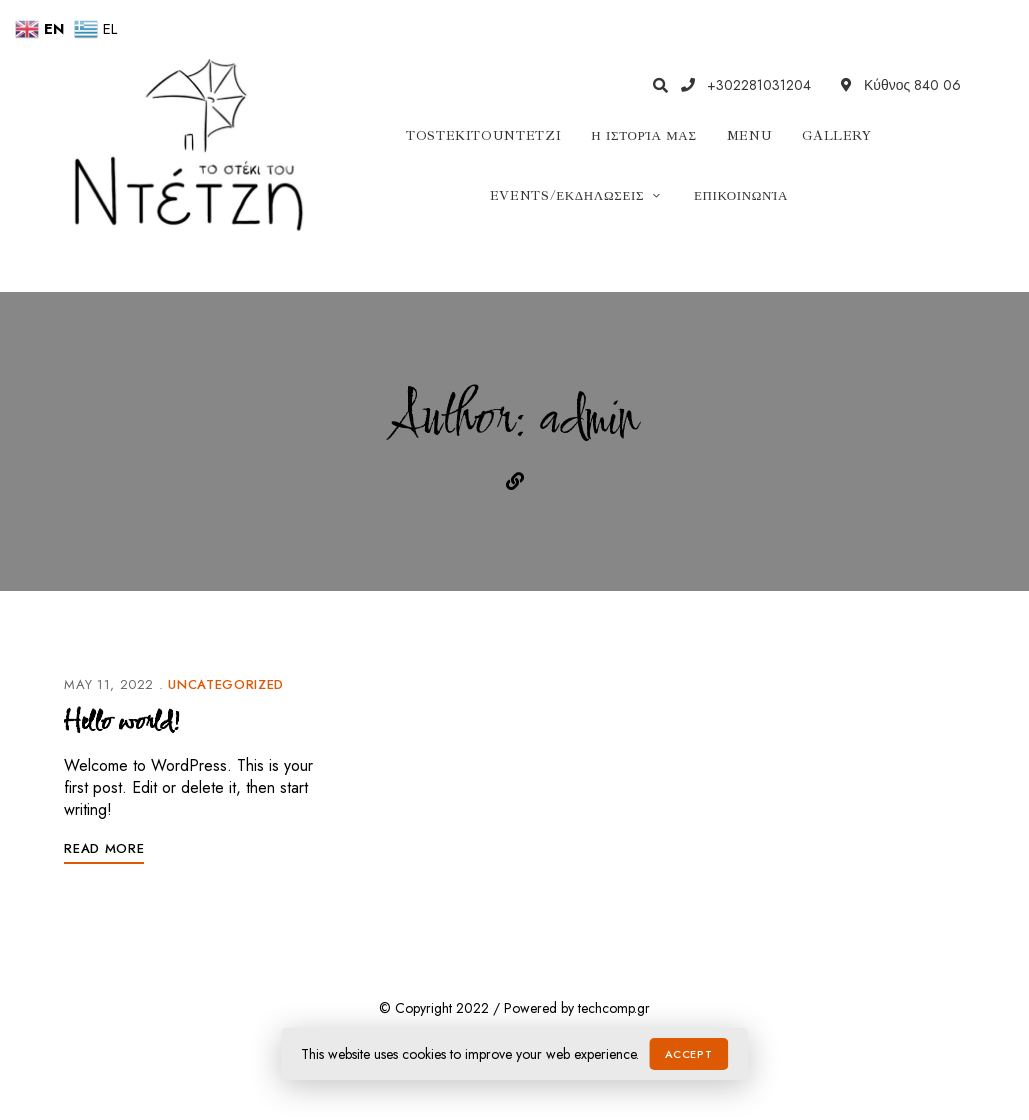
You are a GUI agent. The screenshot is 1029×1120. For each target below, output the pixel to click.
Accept (688, 1054)
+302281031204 (746, 85)
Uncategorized (225, 684)
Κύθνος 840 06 (901, 85)
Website (515, 481)
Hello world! (121, 723)
